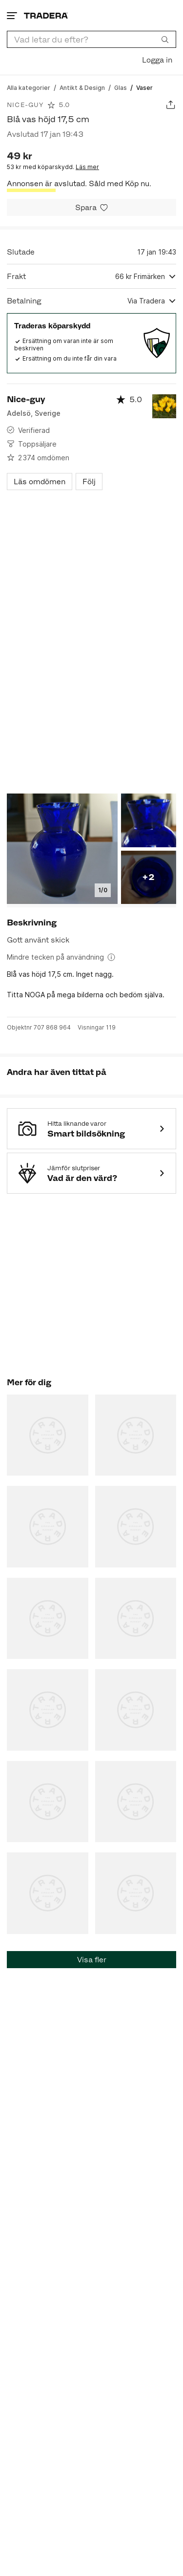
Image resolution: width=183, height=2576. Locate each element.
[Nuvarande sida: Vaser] (144, 87)
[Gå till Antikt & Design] (82, 87)
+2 (148, 877)
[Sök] (165, 39)
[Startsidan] (46, 15)
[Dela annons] (170, 104)
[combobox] (91, 39)
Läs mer (87, 167)
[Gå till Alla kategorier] (28, 87)
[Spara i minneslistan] (91, 207)
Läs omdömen (39, 481)
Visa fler (91, 1959)
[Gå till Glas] (120, 87)
